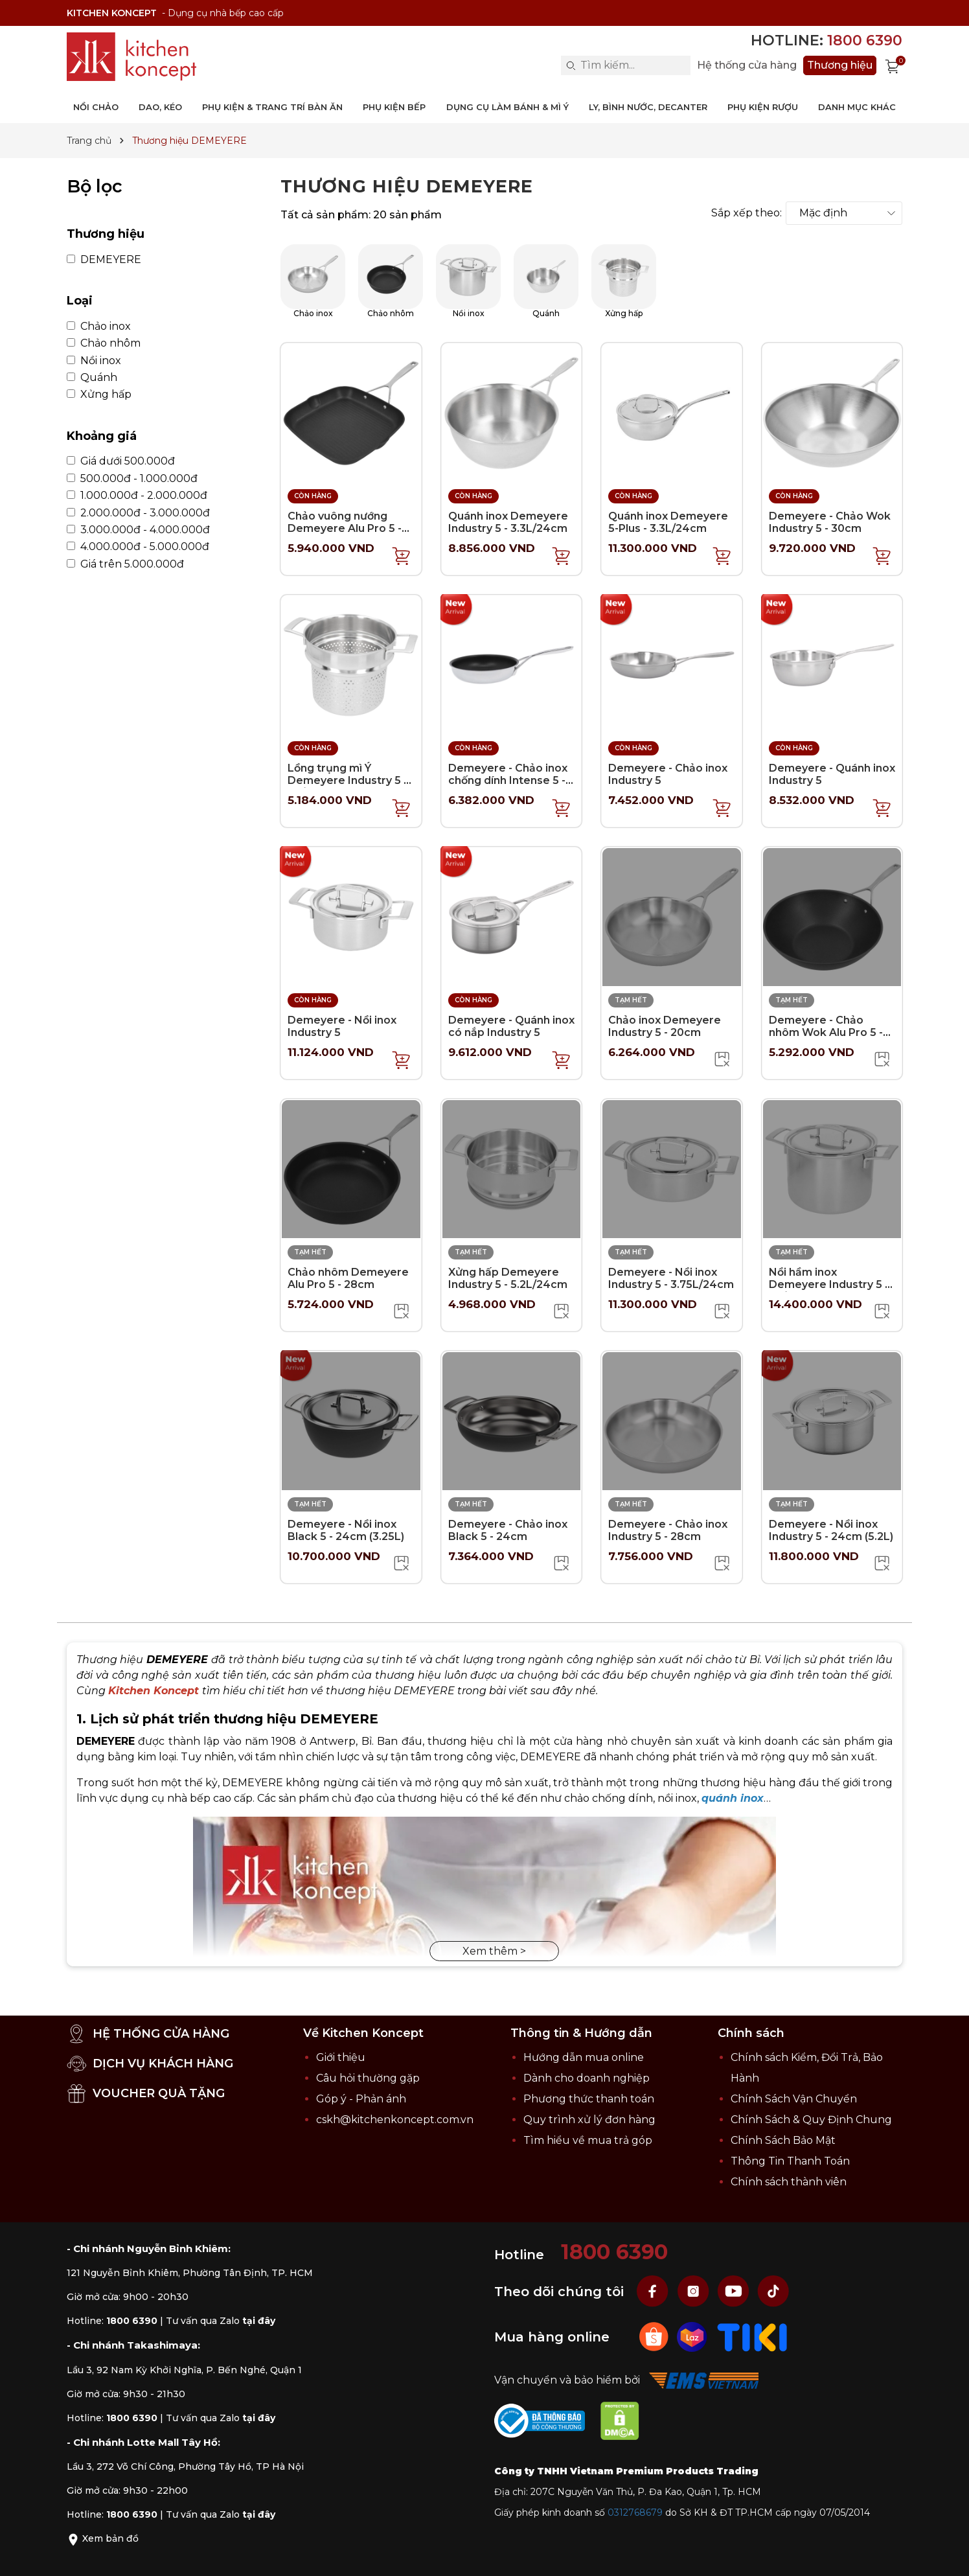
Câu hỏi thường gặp (368, 2078)
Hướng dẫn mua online (583, 2057)
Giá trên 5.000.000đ (125, 564)
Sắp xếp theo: (746, 213)
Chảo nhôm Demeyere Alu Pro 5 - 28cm (348, 1278)
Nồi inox (94, 361)
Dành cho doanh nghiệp (586, 2078)
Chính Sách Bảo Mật (783, 2140)
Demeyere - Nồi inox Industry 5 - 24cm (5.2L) (831, 1530)
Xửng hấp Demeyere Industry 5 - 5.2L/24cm (507, 1278)
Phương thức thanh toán (588, 2099)
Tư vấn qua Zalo (220, 2321)
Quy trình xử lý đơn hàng (589, 2119)
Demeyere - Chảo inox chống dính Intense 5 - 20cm (507, 780)
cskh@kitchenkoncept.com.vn (394, 2119)
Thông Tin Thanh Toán (790, 2161)
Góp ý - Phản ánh (361, 2099)
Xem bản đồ (103, 2538)
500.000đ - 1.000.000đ (132, 479)
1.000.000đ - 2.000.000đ (137, 495)
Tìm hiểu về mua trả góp (587, 2140)
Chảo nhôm (104, 343)
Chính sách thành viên (789, 2182)
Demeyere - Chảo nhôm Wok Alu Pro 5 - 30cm (826, 1032)
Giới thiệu (340, 2057)
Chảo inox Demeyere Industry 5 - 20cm (664, 1026)
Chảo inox (99, 326)
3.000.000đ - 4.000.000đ (138, 530)
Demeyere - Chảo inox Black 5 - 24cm (507, 1530)
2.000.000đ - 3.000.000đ (138, 513)
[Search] (570, 65)
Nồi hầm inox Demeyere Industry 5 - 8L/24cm (829, 1284)
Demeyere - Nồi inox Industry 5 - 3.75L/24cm (671, 1278)
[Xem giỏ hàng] (892, 65)
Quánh (92, 378)
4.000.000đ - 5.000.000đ (138, 547)
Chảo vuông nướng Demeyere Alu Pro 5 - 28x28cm (345, 528)
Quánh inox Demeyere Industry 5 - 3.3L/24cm (508, 522)
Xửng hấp (99, 394)
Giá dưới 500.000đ (121, 461)
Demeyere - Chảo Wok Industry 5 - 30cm (830, 522)
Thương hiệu (839, 65)
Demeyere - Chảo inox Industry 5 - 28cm (667, 1530)
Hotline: (826, 40)
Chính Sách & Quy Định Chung (811, 2119)
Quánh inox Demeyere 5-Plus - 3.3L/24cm (668, 522)
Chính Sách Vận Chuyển (794, 2099)
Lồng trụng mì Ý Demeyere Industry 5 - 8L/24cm (347, 780)
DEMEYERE (104, 260)
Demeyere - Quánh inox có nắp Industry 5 (511, 1026)
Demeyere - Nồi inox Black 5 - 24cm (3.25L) (346, 1530)
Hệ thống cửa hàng (747, 65)
